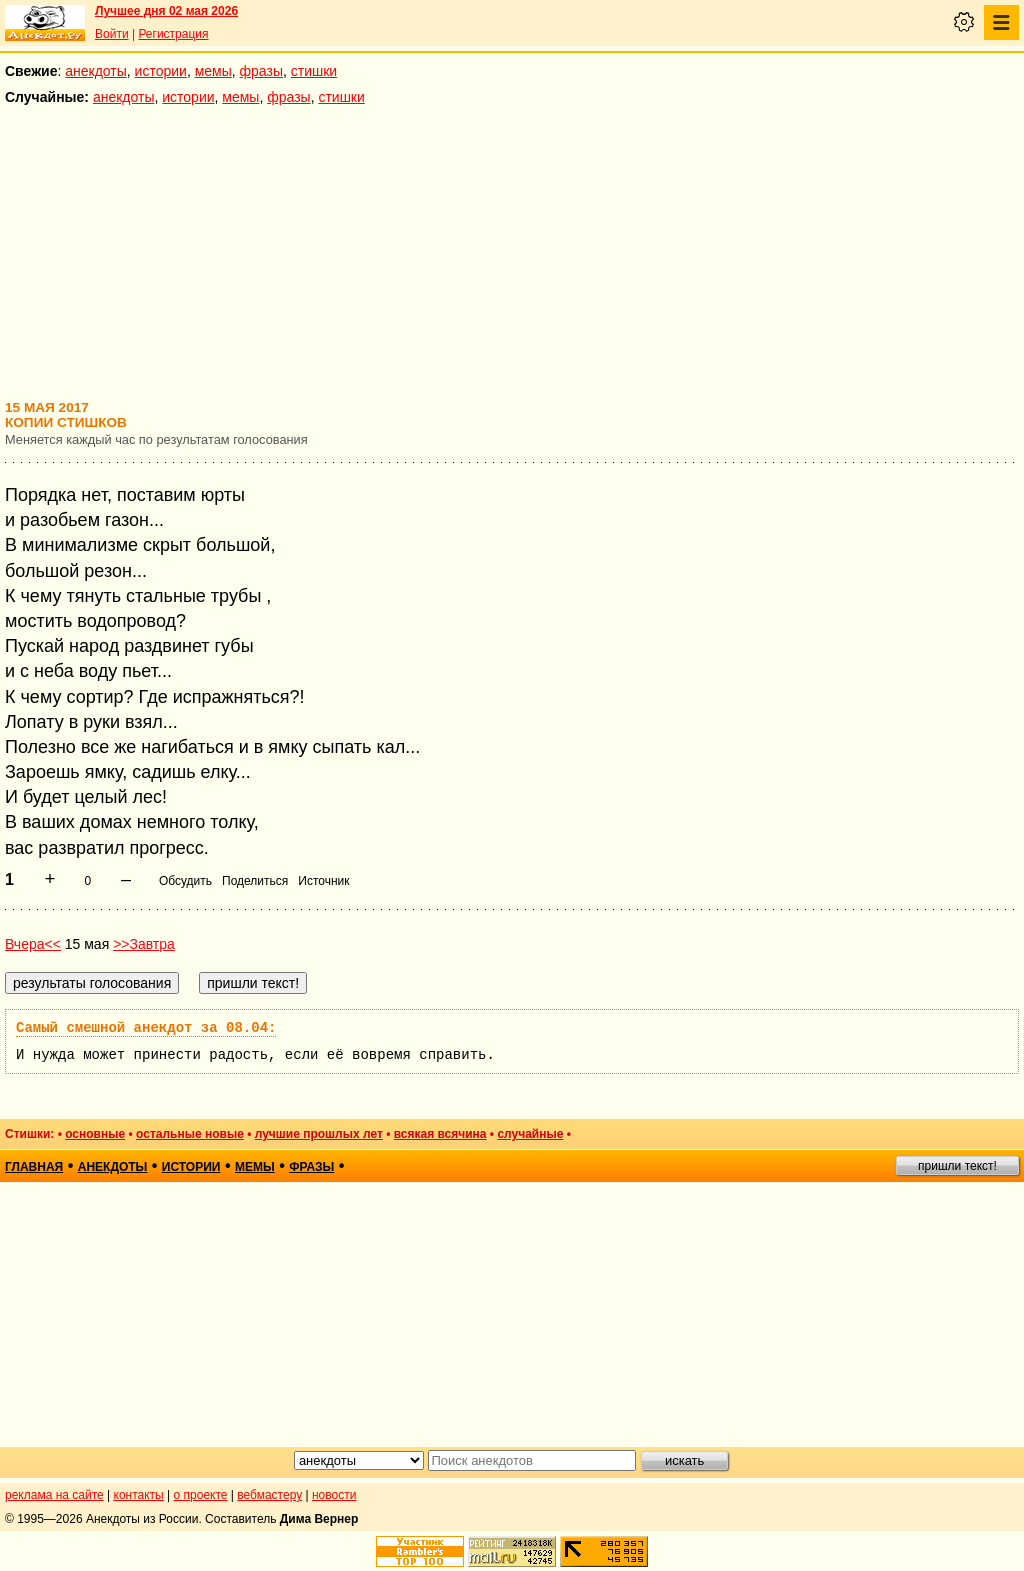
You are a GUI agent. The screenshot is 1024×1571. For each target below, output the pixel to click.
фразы (261, 71)
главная (34, 1167)
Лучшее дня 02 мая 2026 (166, 11)
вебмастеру (269, 1495)
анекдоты (96, 71)
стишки (314, 71)
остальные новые (190, 1134)
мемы (213, 71)
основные (95, 1134)
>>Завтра (144, 944)
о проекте (201, 1495)
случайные (530, 1134)
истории (161, 71)
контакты (139, 1495)
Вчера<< (33, 944)
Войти (112, 34)
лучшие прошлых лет (319, 1134)
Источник (323, 881)
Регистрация (173, 34)
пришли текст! (957, 1166)
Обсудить (185, 881)
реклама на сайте (54, 1495)
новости (334, 1495)
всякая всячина (440, 1134)
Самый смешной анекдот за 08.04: (146, 1028)
